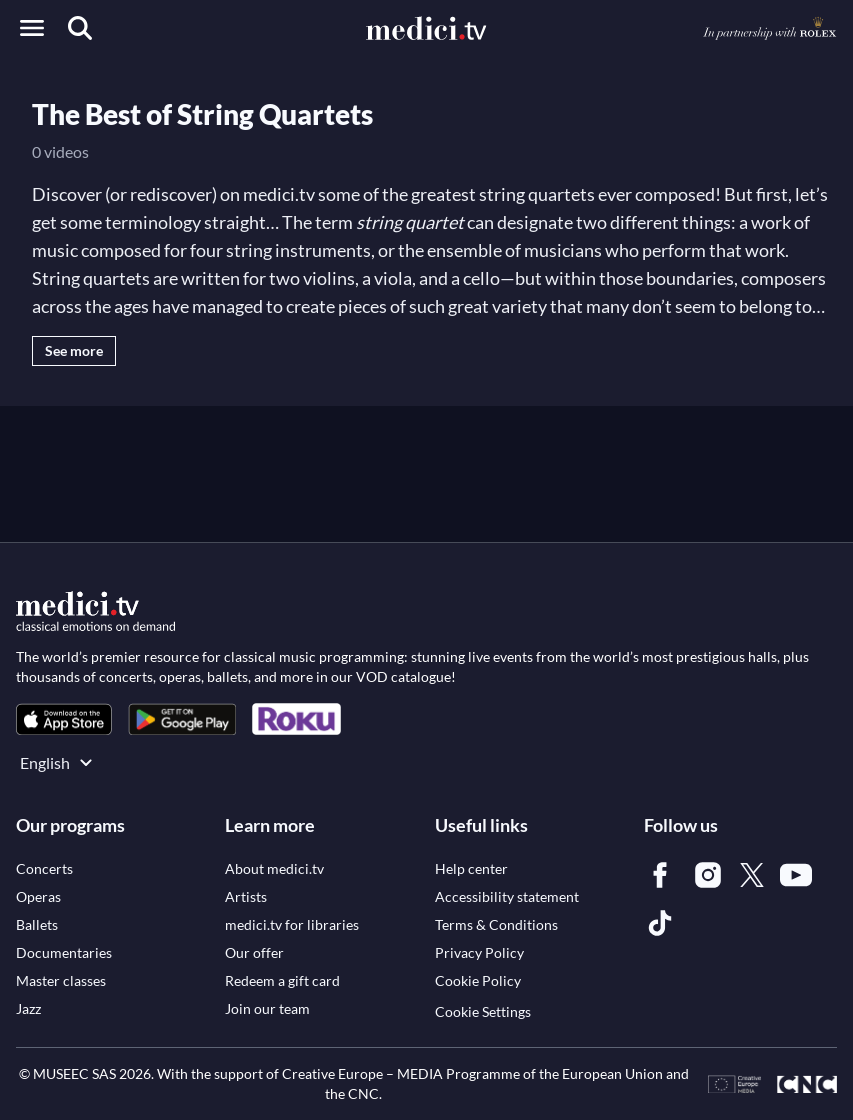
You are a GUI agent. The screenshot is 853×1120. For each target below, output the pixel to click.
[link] (64, 719)
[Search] (80, 28)
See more (74, 350)
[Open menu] (32, 28)
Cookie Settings (483, 1011)
